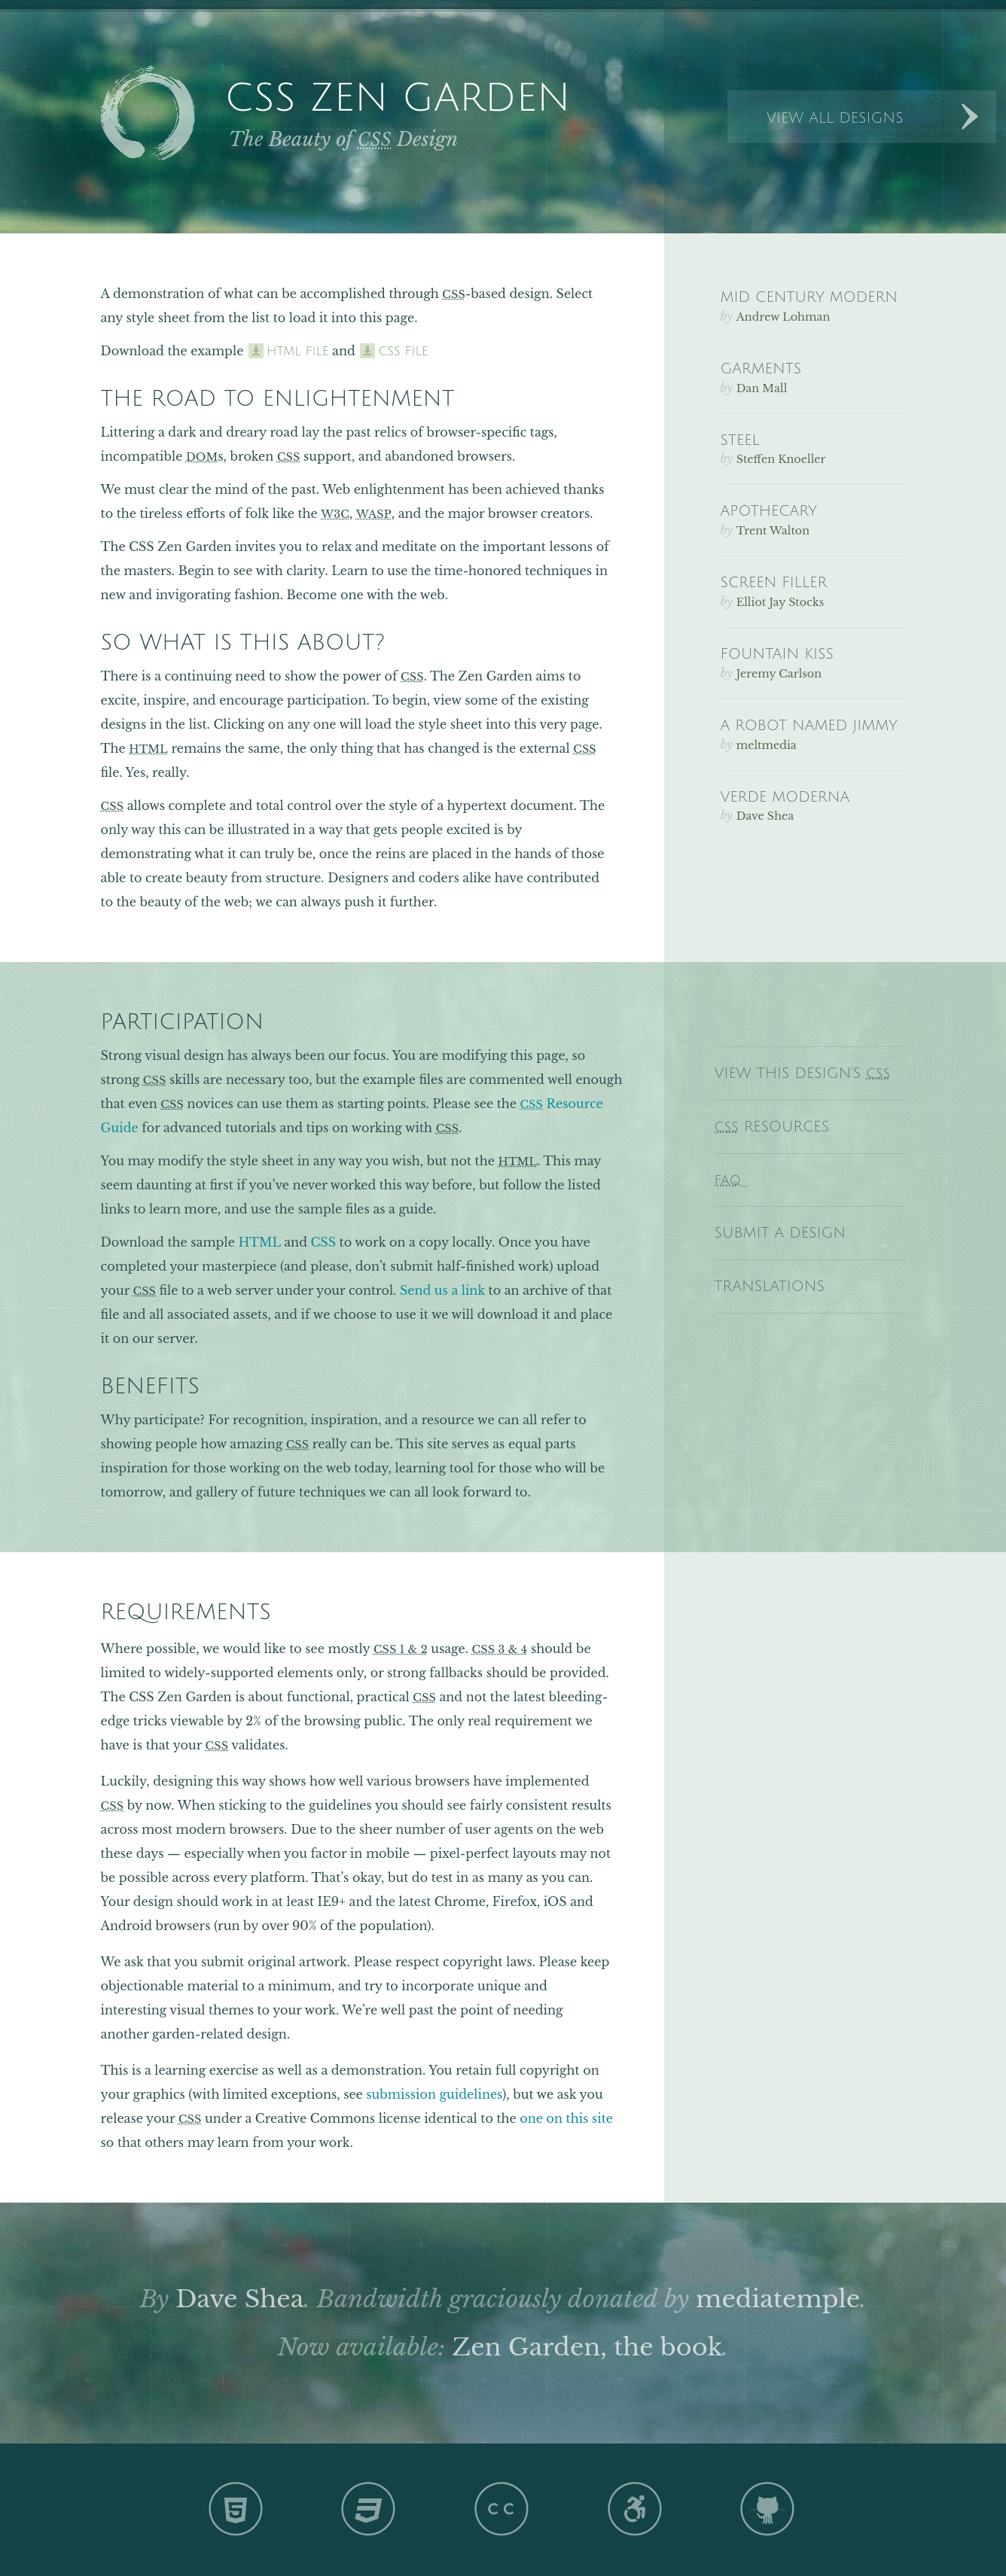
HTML (259, 1242)
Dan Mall (762, 388)
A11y (636, 2508)
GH (768, 2508)
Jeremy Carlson (779, 674)
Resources (772, 1126)
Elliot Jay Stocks (780, 602)
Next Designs (970, 116)
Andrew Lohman (783, 317)
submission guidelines (434, 2094)
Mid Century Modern (809, 297)
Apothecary (769, 511)
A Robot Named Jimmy (809, 725)
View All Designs (835, 118)
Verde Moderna (785, 797)
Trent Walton (772, 530)
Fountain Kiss (777, 654)
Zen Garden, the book (588, 2347)
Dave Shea (239, 2299)
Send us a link (442, 1290)
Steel (740, 440)
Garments (761, 368)
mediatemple (778, 2299)
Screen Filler (774, 582)
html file (298, 351)
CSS (323, 1242)
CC (503, 2508)
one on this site (566, 2118)
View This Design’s (803, 1073)
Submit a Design (780, 1233)
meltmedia (766, 745)
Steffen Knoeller (781, 459)
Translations (770, 1286)
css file (403, 351)
